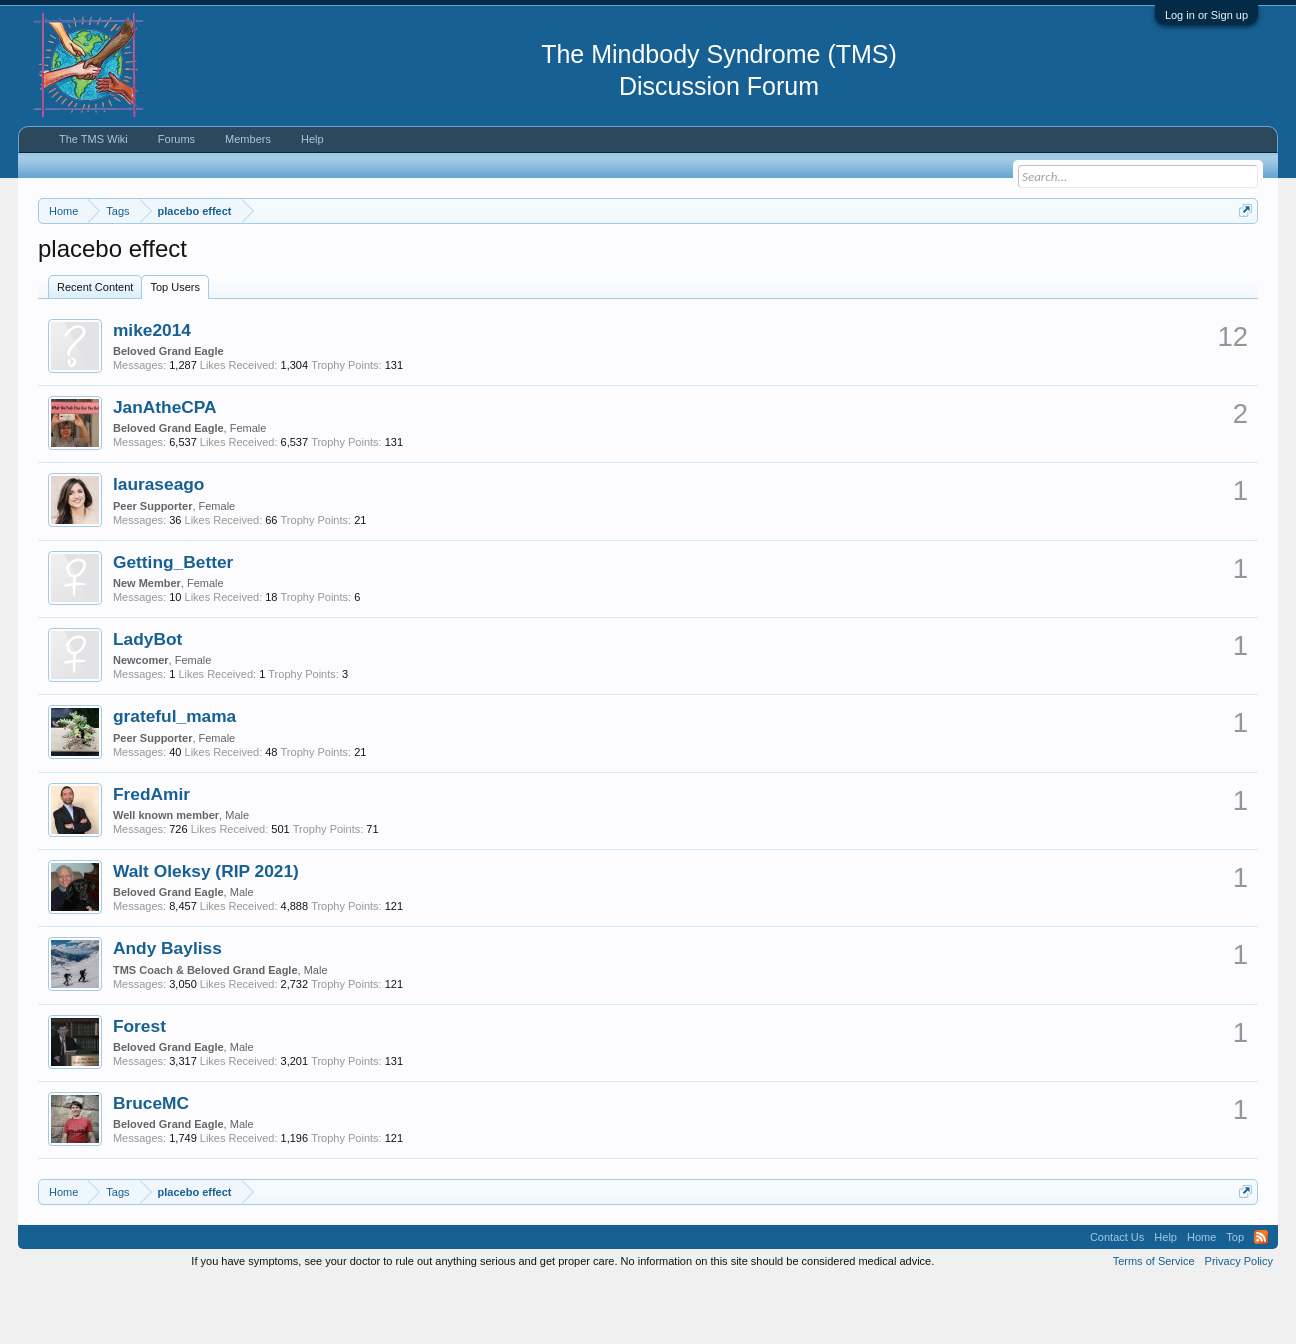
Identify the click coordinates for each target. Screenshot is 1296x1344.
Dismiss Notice (1241, 257)
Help (312, 139)
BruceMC (151, 1163)
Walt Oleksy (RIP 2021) (206, 931)
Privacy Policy (1239, 1322)
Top (1235, 1298)
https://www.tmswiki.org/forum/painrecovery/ (954, 259)
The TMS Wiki (93, 139)
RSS (1261, 1298)
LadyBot (147, 699)
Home (1201, 1298)
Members (248, 139)
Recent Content (95, 347)
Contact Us (1117, 1298)
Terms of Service (1154, 1322)
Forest (139, 1086)
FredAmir (151, 854)
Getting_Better (173, 622)
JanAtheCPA (165, 467)
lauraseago (159, 545)
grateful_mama (174, 777)
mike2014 (152, 390)
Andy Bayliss (167, 1009)
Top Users (175, 347)
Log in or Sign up (1206, 15)
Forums (176, 139)
